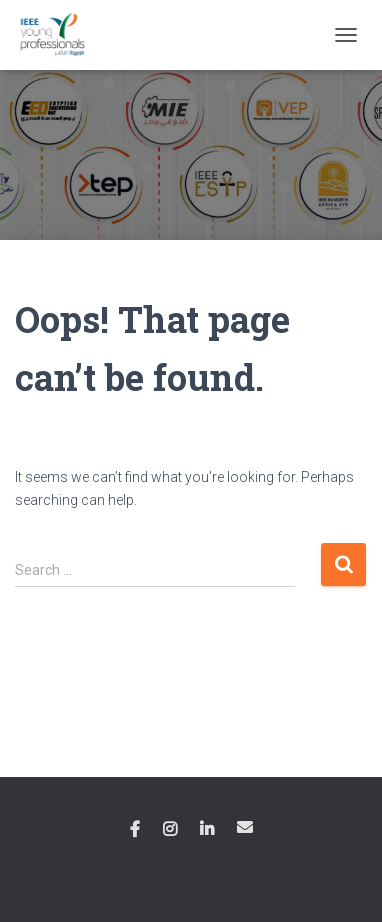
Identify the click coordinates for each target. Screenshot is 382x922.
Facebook (135, 830)
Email (245, 827)
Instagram (170, 830)
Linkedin (207, 830)
